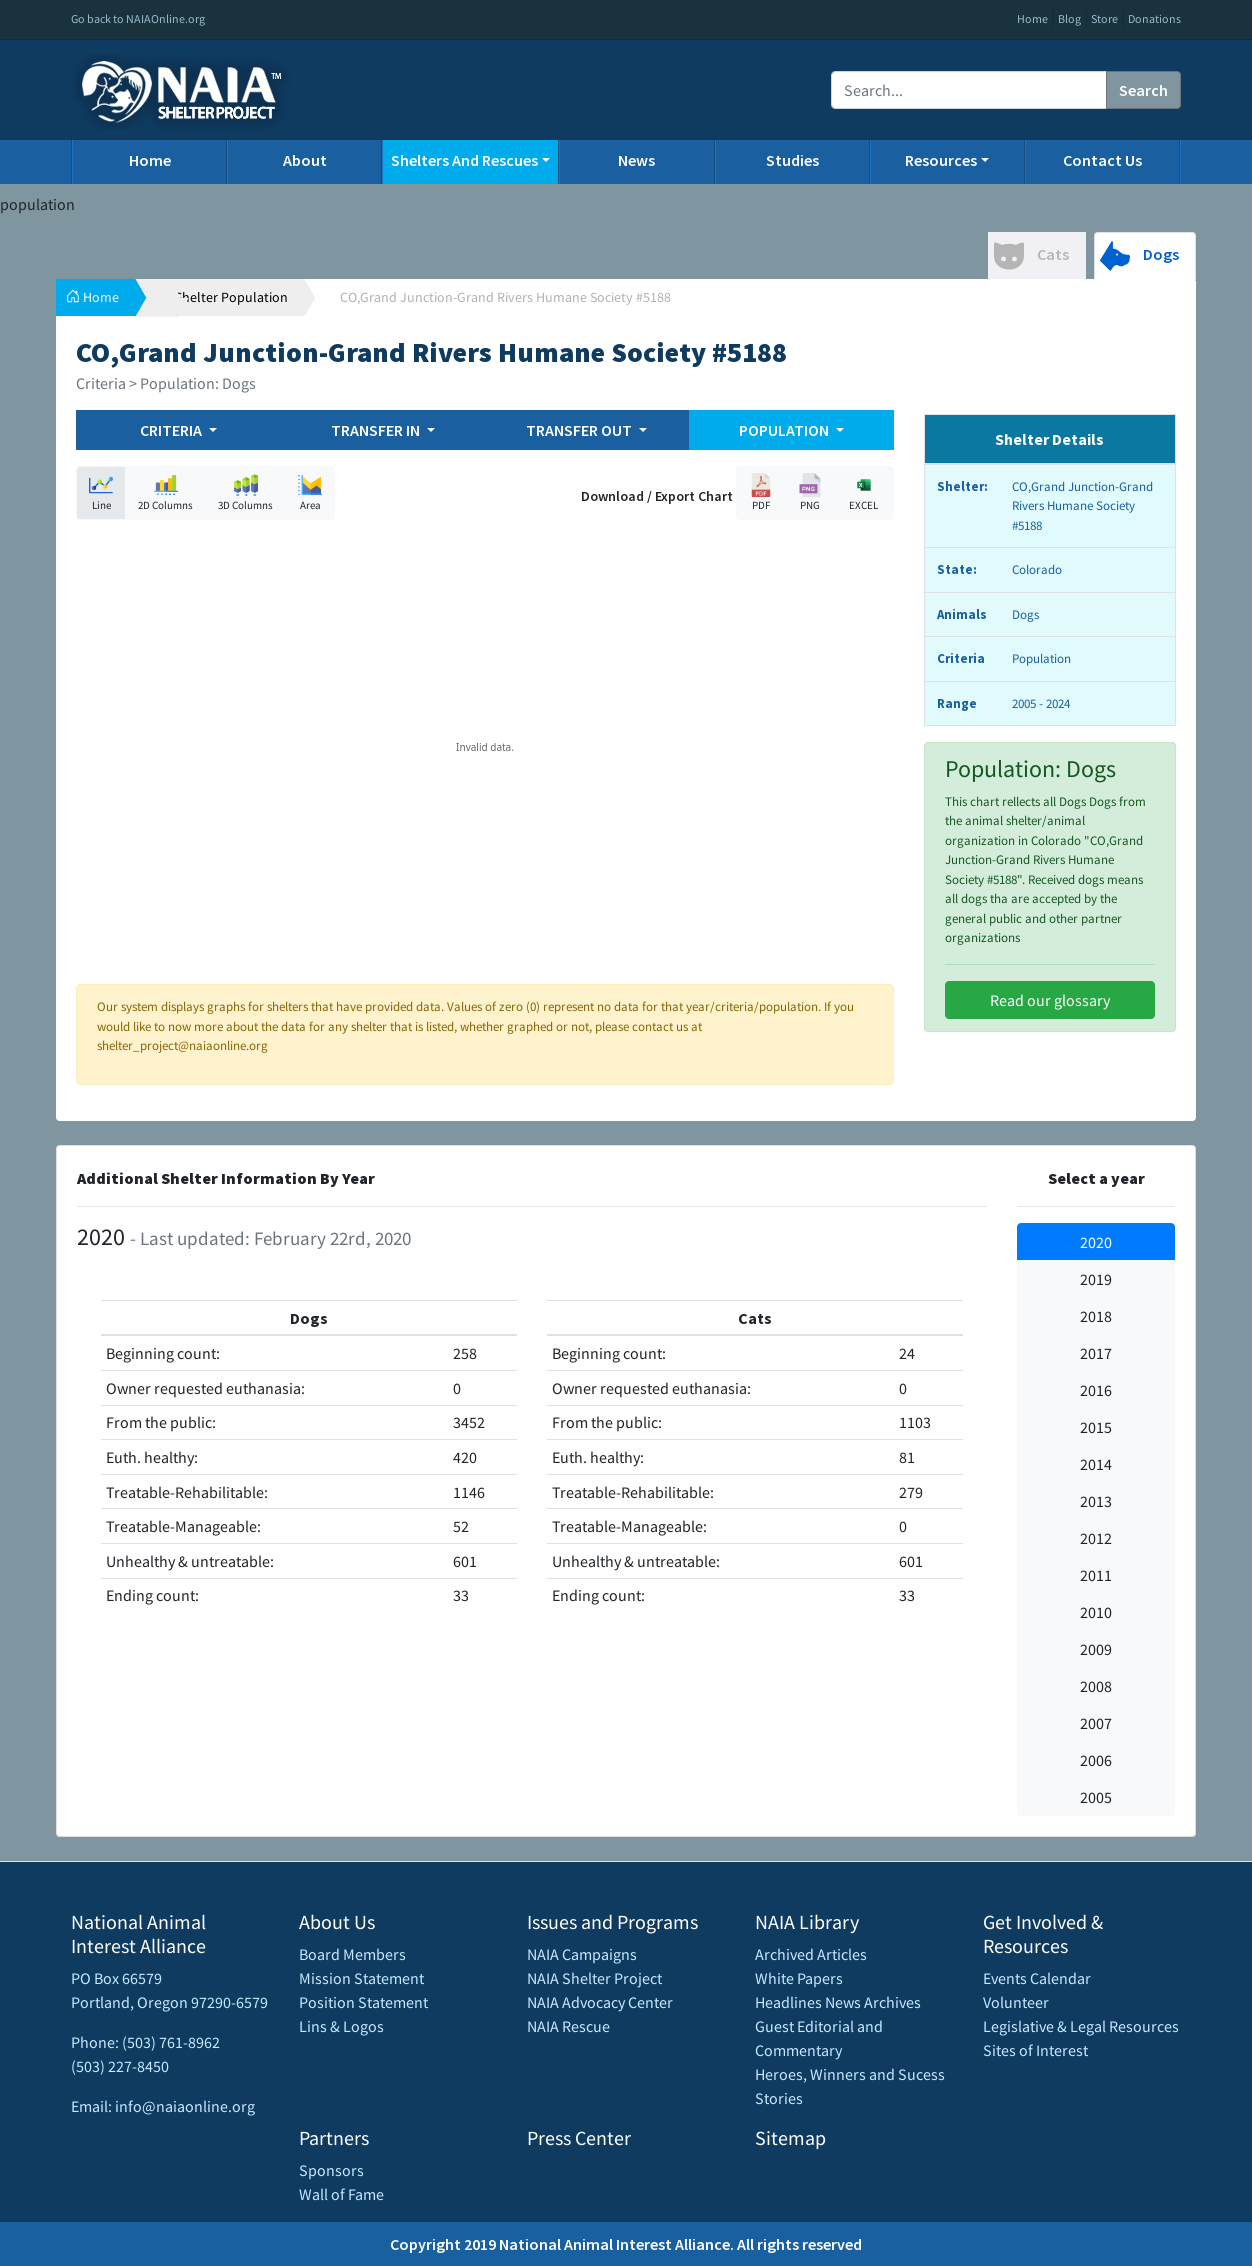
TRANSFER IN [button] (377, 430)
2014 (1096, 1464)
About (305, 160)
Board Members (352, 1954)
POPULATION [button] (785, 430)
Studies (792, 160)
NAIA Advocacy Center (600, 2002)
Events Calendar (1037, 1978)
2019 (1096, 1279)
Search (1143, 90)
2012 (1096, 1538)
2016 (1096, 1390)
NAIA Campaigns (582, 1954)
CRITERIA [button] (172, 430)
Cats (1031, 256)
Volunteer (1016, 2002)
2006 (1096, 1760)
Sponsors (331, 2170)
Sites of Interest (1035, 2050)
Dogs (1139, 256)
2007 (1096, 1723)
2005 (1096, 1797)
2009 (1096, 1649)
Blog (1069, 18)
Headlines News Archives (838, 2002)
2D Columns (165, 492)
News (636, 160)
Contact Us (1102, 160)
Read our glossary (1050, 1000)
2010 (1096, 1612)
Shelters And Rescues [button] (464, 160)
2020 (1096, 1242)
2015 (1096, 1427)
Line (101, 492)
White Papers (799, 1978)
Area (310, 492)
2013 (1096, 1501)
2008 (1096, 1686)
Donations (1154, 18)
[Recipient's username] (969, 90)
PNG (810, 492)
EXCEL (864, 492)
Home (1032, 18)
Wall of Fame (341, 2194)
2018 (1096, 1316)
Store (1104, 18)
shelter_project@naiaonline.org (182, 1045)
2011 (1096, 1575)
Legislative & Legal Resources (1081, 2026)
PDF (761, 492)
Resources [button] (941, 160)
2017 (1096, 1353)
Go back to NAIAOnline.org (138, 18)
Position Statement (363, 2002)
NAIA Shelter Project (594, 1978)
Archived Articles (811, 1954)
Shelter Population (231, 297)
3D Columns (245, 492)
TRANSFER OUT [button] (580, 430)
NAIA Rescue (568, 2026)
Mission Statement (361, 1978)
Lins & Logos (341, 2026)
